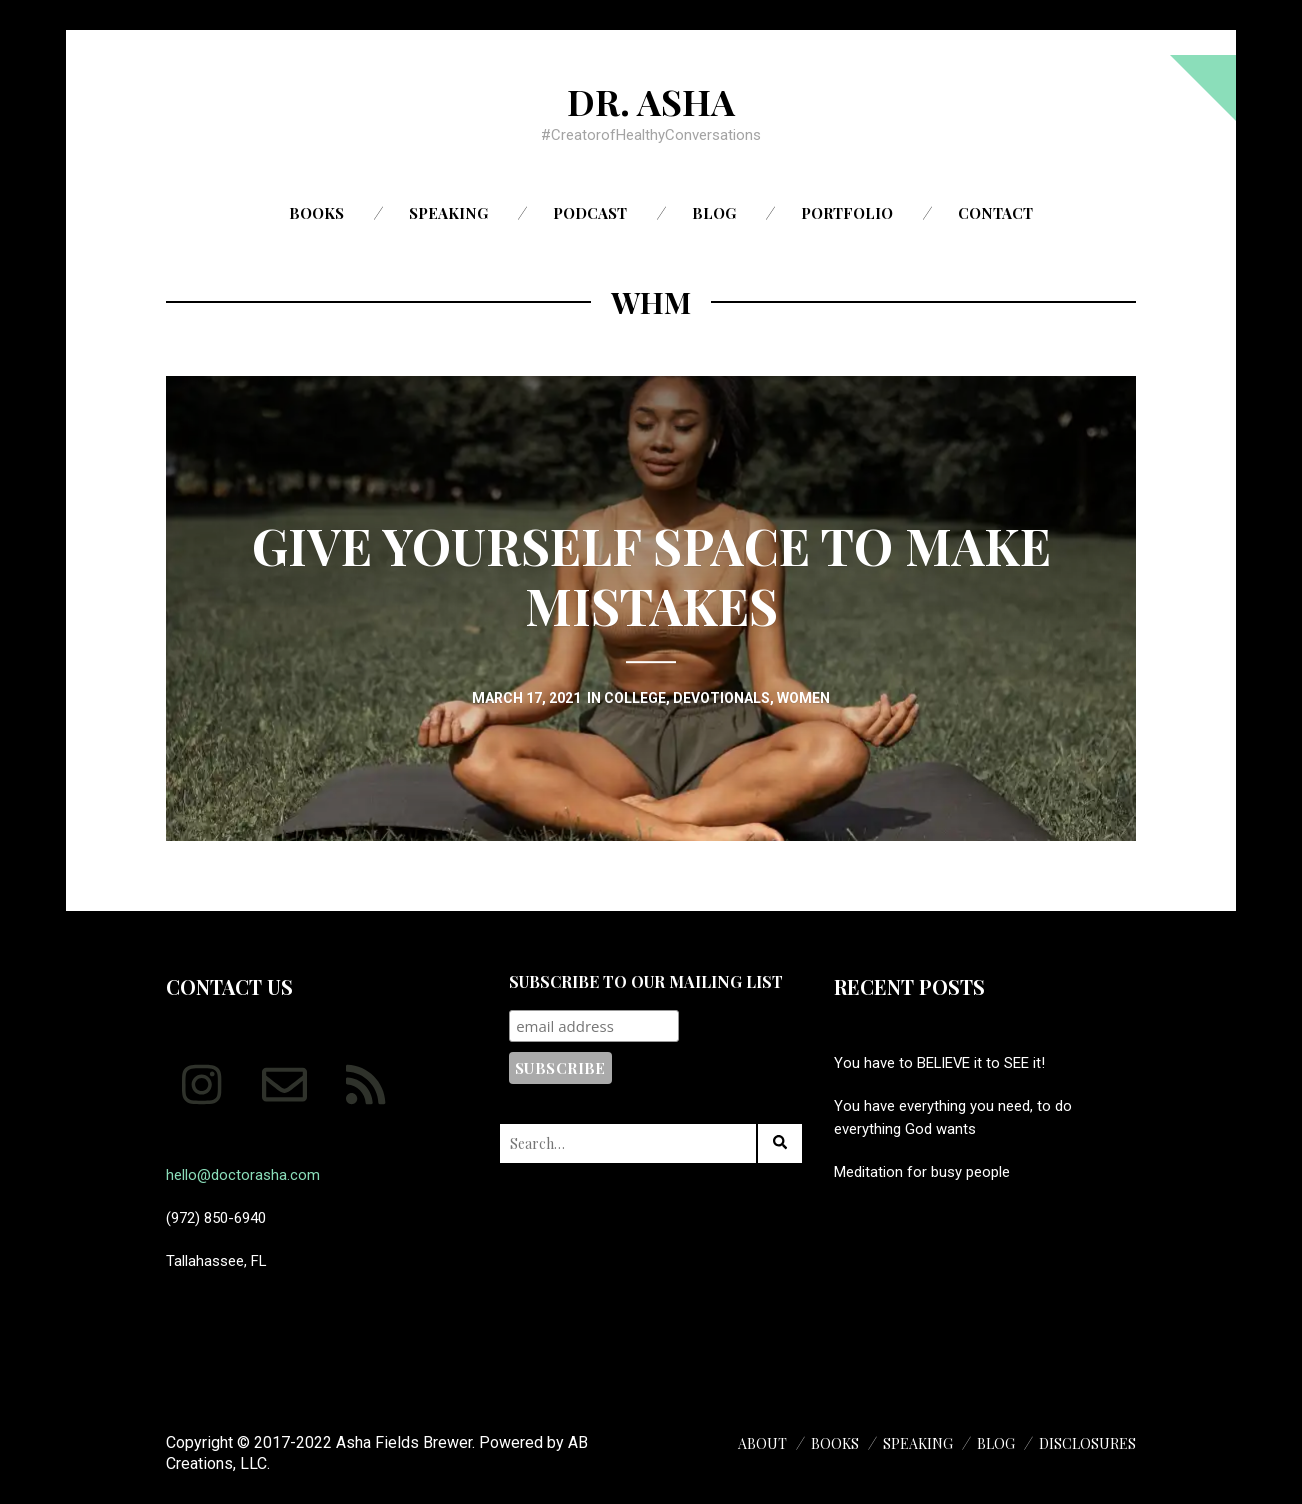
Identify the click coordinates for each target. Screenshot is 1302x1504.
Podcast (590, 213)
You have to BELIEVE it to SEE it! (939, 1063)
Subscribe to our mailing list (646, 981)
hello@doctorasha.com (243, 1175)
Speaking (448, 213)
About (762, 1443)
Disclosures (1087, 1443)
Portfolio (847, 213)
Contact (995, 213)
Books (316, 213)
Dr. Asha (651, 101)
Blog (714, 213)
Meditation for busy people (922, 1172)
